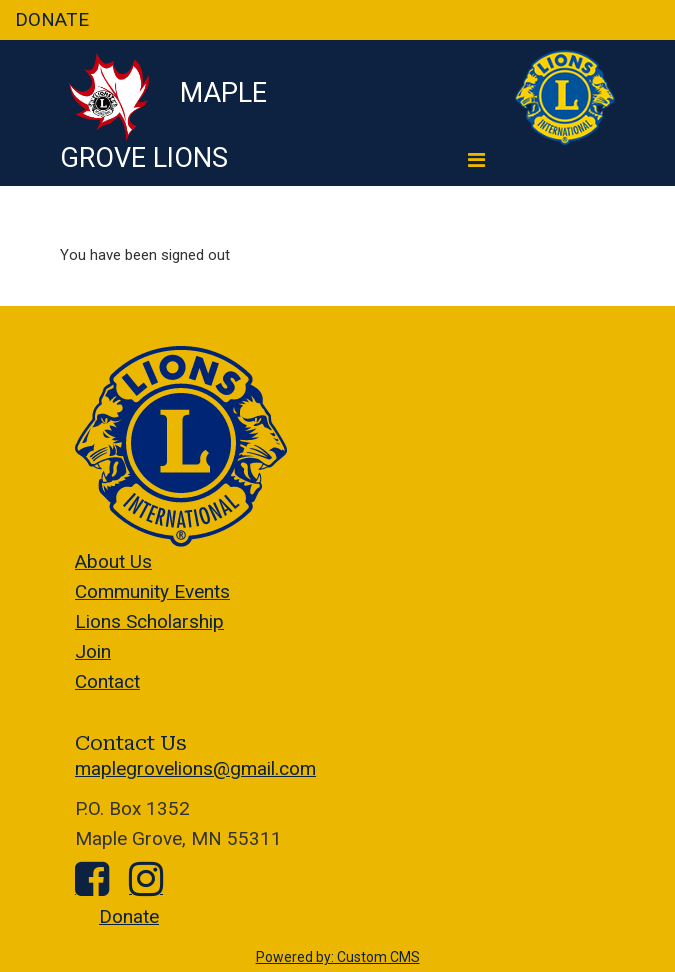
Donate (129, 916)
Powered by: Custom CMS (338, 957)
